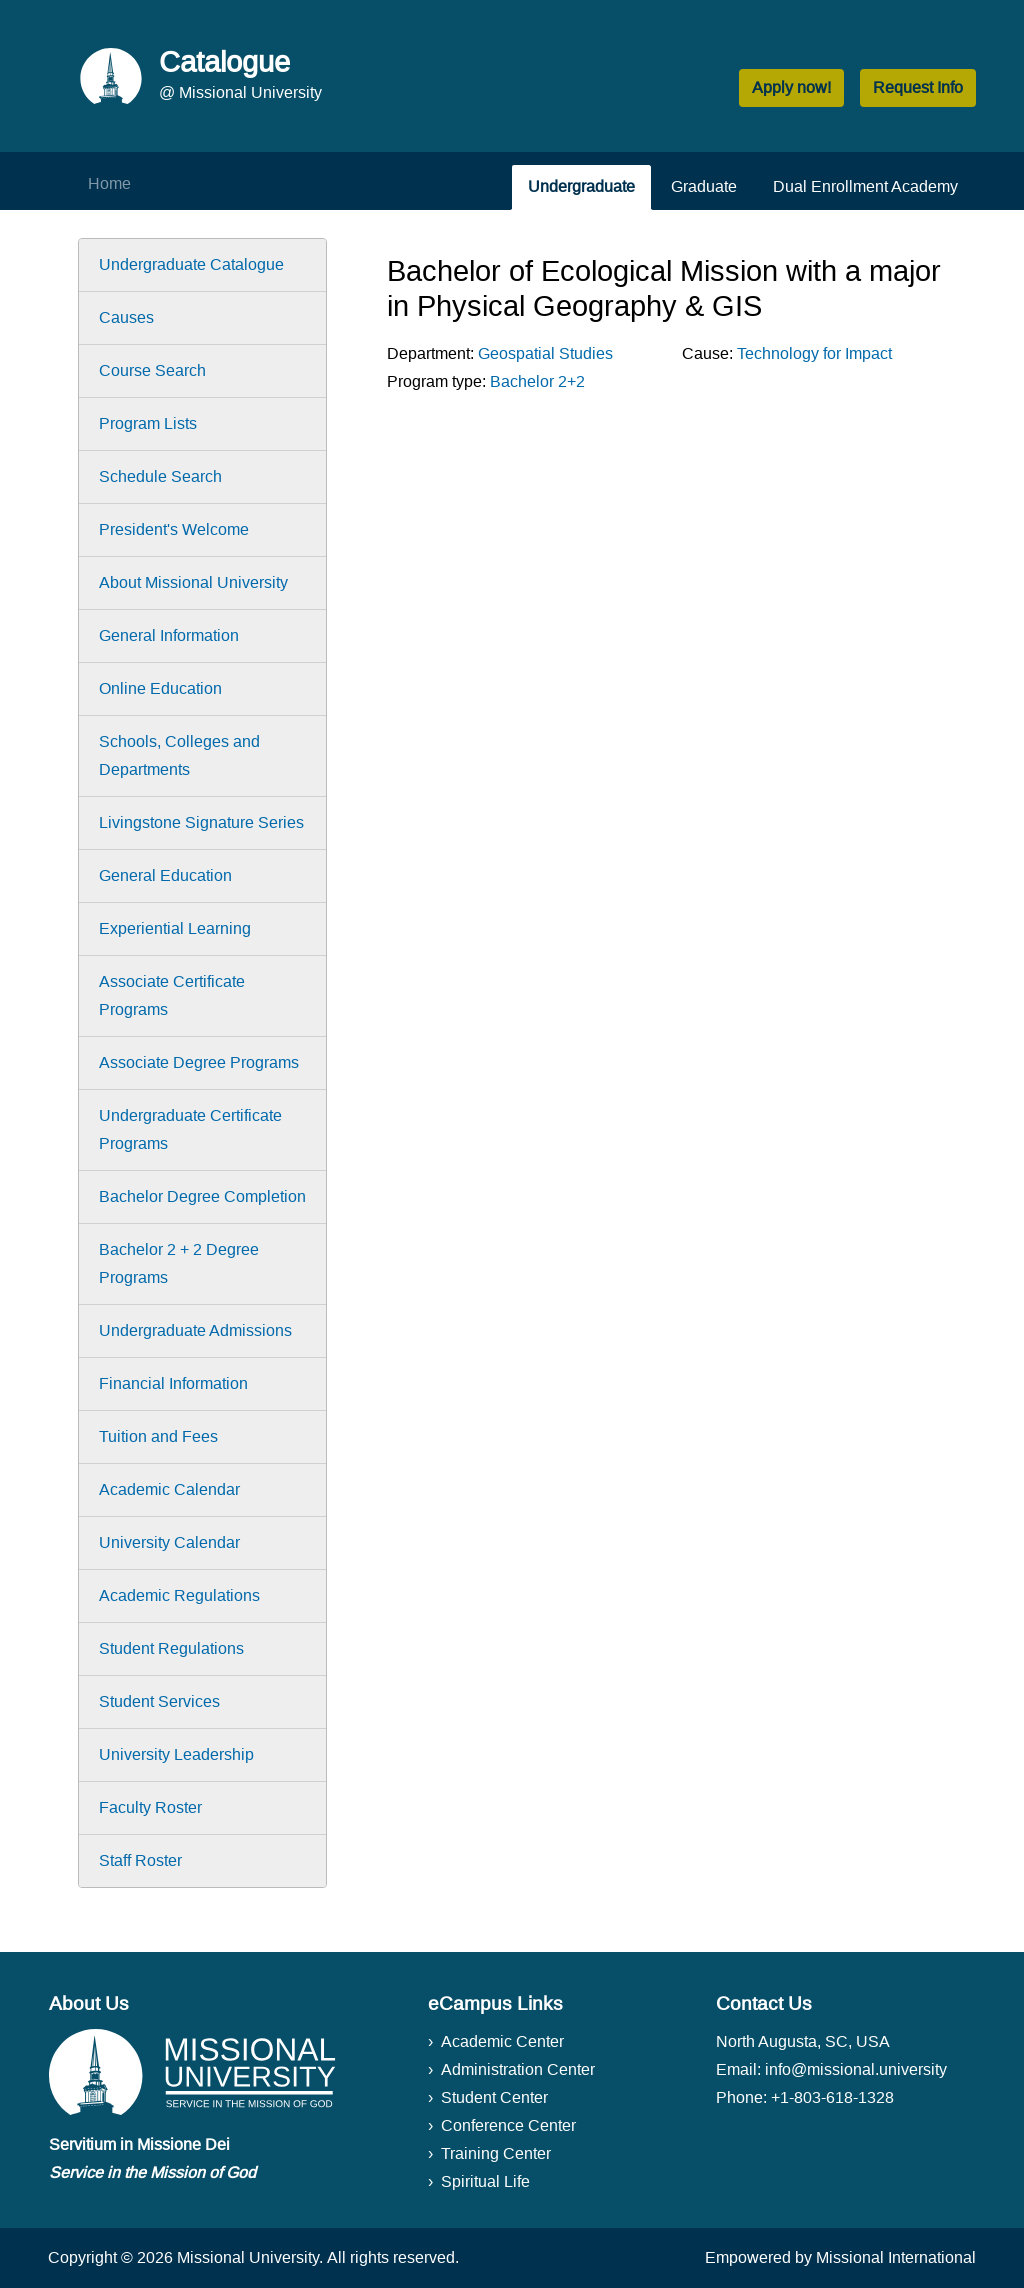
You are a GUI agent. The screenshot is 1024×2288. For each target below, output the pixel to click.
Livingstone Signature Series (201, 822)
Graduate (704, 186)
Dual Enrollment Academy (865, 186)
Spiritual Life (485, 2181)
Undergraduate (581, 186)
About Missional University (193, 582)
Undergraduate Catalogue (191, 264)
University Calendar (169, 1542)
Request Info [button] (918, 87)
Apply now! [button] (791, 87)
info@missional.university (856, 2069)
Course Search (152, 370)
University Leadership (176, 1754)
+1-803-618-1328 (832, 2097)
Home (109, 183)
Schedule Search (160, 476)
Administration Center (518, 2069)
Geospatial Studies (545, 353)
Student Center (494, 2097)
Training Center (496, 2153)
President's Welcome (174, 529)
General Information (169, 635)
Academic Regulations (179, 1595)
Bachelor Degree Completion (202, 1196)
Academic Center (502, 2041)
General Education (165, 875)
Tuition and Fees (158, 1436)
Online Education (160, 688)
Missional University (248, 2257)
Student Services (159, 1701)
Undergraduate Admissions (195, 1330)
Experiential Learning (175, 928)
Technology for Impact (814, 353)
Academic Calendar (169, 1489)
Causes (126, 317)
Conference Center (508, 2125)
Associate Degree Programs (199, 1062)
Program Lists (148, 423)
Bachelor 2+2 (537, 381)
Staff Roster (140, 1860)
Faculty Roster (150, 1807)
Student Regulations (171, 1648)
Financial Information (173, 1383)
